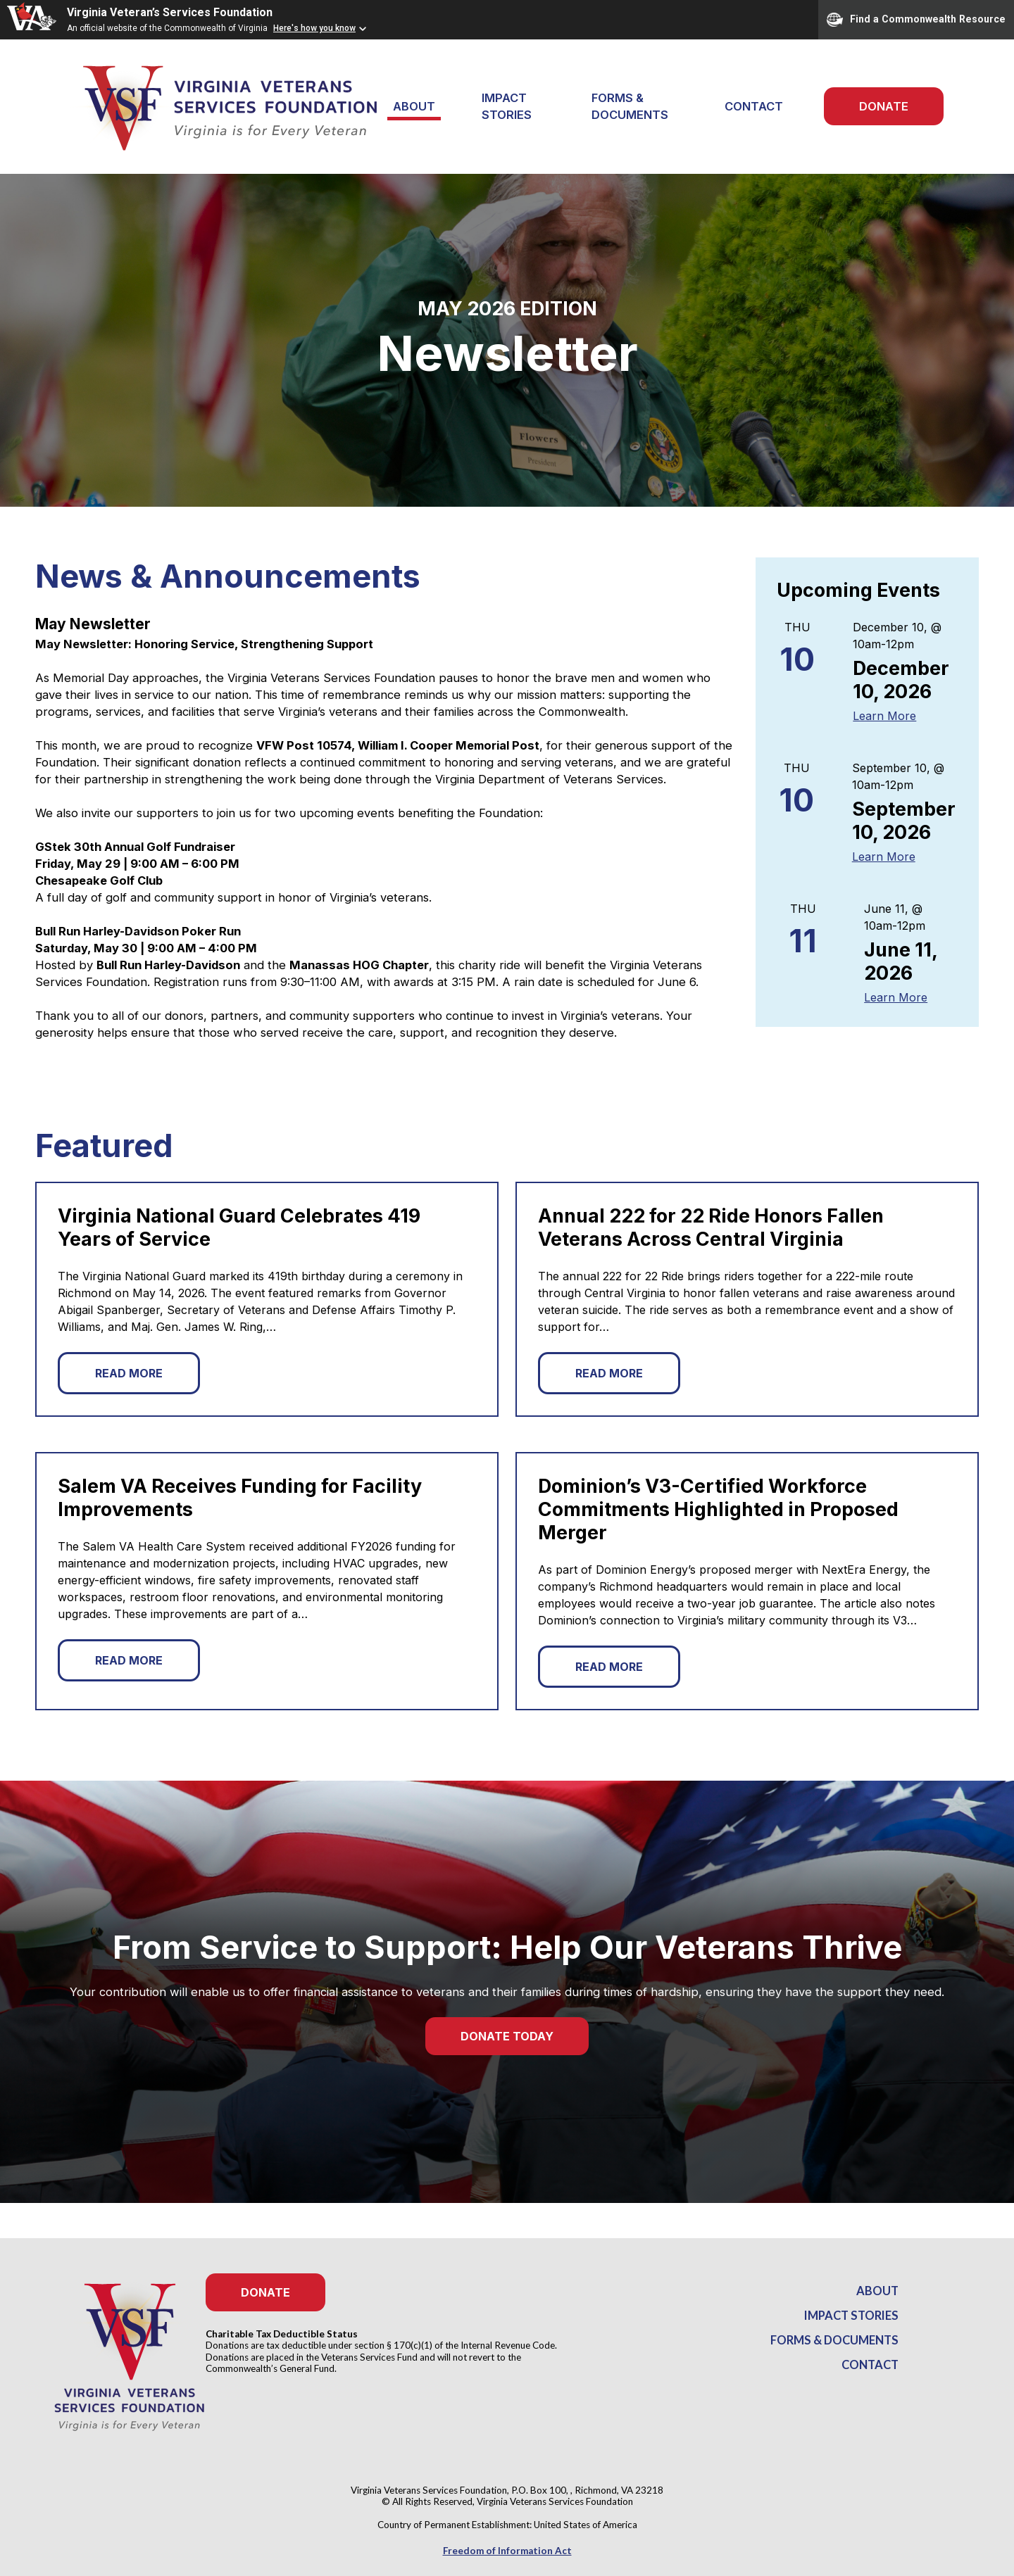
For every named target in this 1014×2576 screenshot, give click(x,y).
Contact (754, 106)
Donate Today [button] (507, 2036)
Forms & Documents (630, 106)
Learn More (884, 716)
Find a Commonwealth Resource (916, 20)
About (877, 2291)
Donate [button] (265, 2292)
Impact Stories (507, 106)
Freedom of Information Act (507, 2550)
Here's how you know (314, 28)
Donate (883, 106)
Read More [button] (129, 1373)
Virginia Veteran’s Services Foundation (170, 12)
